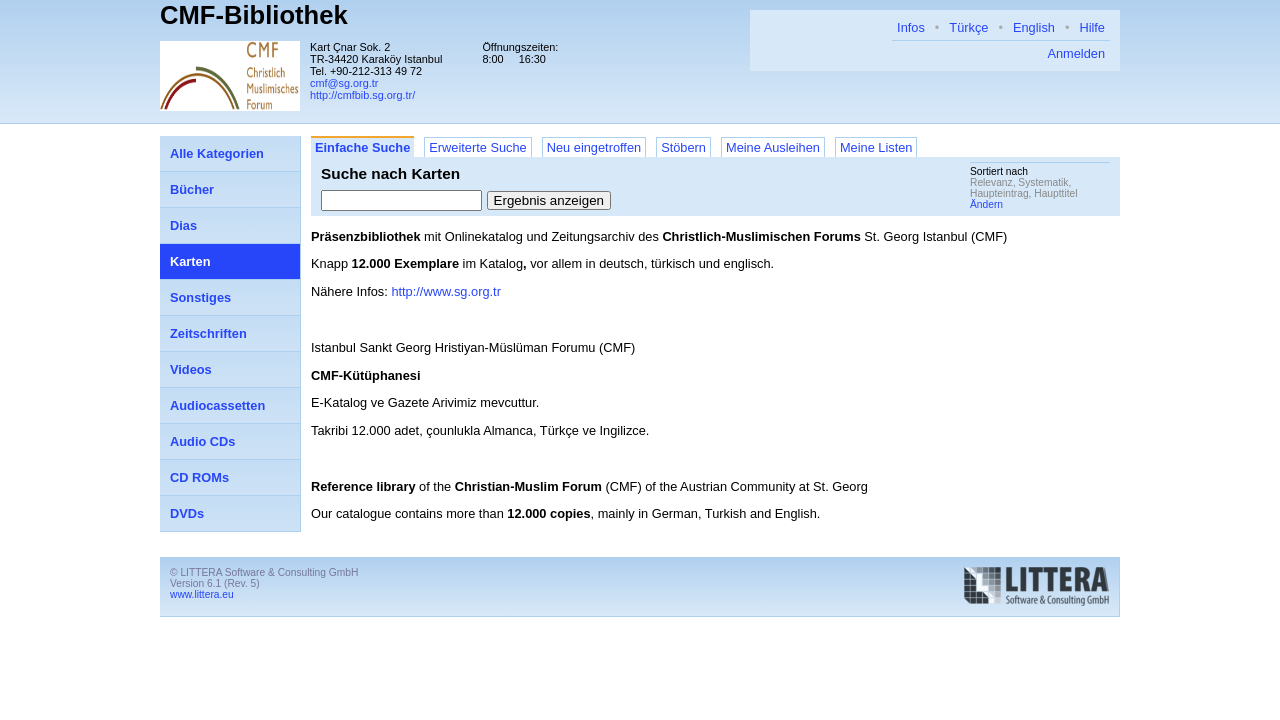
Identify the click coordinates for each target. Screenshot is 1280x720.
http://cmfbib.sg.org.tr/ (362, 95)
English (1034, 27)
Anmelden (1076, 53)
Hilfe (1092, 27)
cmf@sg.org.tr (344, 83)
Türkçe (968, 27)
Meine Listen (876, 147)
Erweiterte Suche (477, 147)
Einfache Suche (362, 147)
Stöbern (683, 147)
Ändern (986, 204)
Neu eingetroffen (594, 147)
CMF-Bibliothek (254, 15)
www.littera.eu (202, 594)
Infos (911, 27)
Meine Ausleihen (773, 147)
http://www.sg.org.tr (446, 291)
